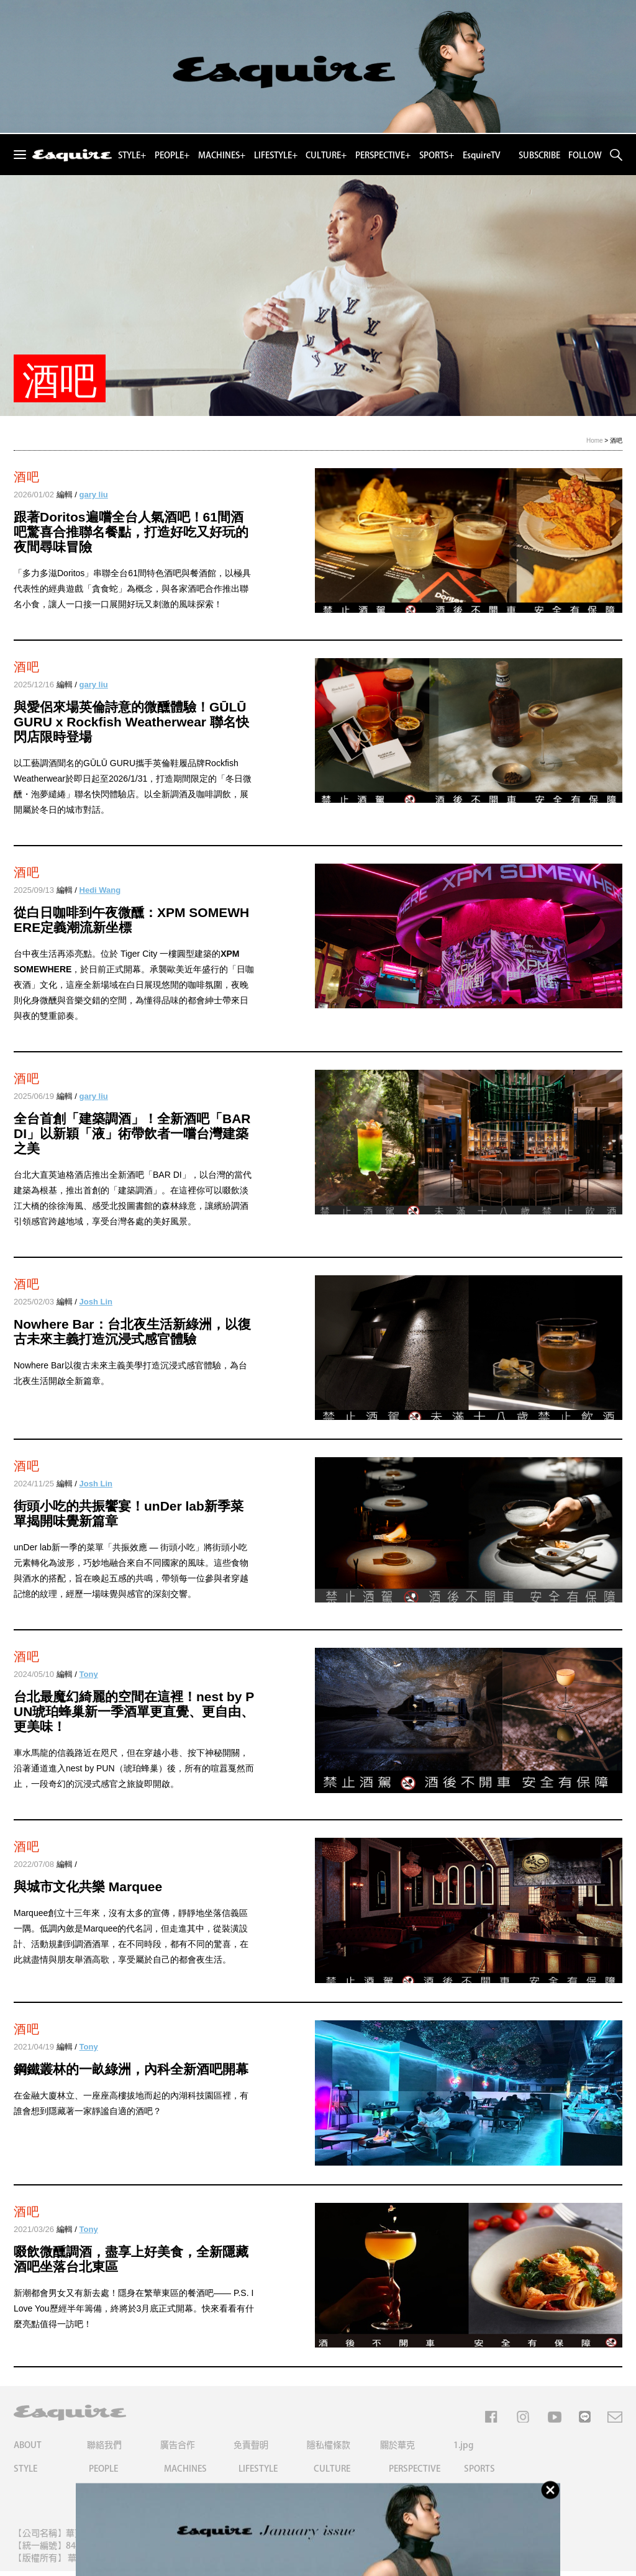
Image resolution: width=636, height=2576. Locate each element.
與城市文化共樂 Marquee (88, 1888)
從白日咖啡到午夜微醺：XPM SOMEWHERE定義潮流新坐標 (131, 919)
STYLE (25, 2473)
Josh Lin (96, 1301)
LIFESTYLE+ (276, 155)
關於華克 (397, 2450)
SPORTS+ (436, 155)
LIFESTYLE (258, 2473)
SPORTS (479, 2473)
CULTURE (332, 2473)
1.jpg (463, 2450)
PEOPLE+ (172, 155)
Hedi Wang (100, 890)
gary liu (94, 494)
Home (594, 440)
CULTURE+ (326, 155)
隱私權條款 (328, 2450)
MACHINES (185, 2473)
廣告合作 (177, 2450)
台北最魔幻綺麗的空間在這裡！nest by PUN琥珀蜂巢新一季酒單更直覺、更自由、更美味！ (134, 1713)
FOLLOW (585, 155)
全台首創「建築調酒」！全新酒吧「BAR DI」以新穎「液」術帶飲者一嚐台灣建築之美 (132, 1133)
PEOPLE (103, 2473)
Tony (89, 1675)
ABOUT (28, 2450)
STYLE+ (132, 155)
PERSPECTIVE (414, 2473)
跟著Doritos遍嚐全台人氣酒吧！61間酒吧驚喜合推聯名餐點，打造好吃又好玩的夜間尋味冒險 (131, 532)
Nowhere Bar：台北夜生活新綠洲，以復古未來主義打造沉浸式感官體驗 (132, 1331)
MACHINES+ (221, 155)
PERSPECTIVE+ (383, 155)
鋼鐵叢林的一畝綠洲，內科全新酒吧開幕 (131, 2071)
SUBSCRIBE (539, 155)
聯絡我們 (104, 2450)
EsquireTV (482, 155)
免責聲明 (251, 2450)
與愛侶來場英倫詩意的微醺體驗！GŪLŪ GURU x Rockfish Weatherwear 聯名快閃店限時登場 (131, 722)
